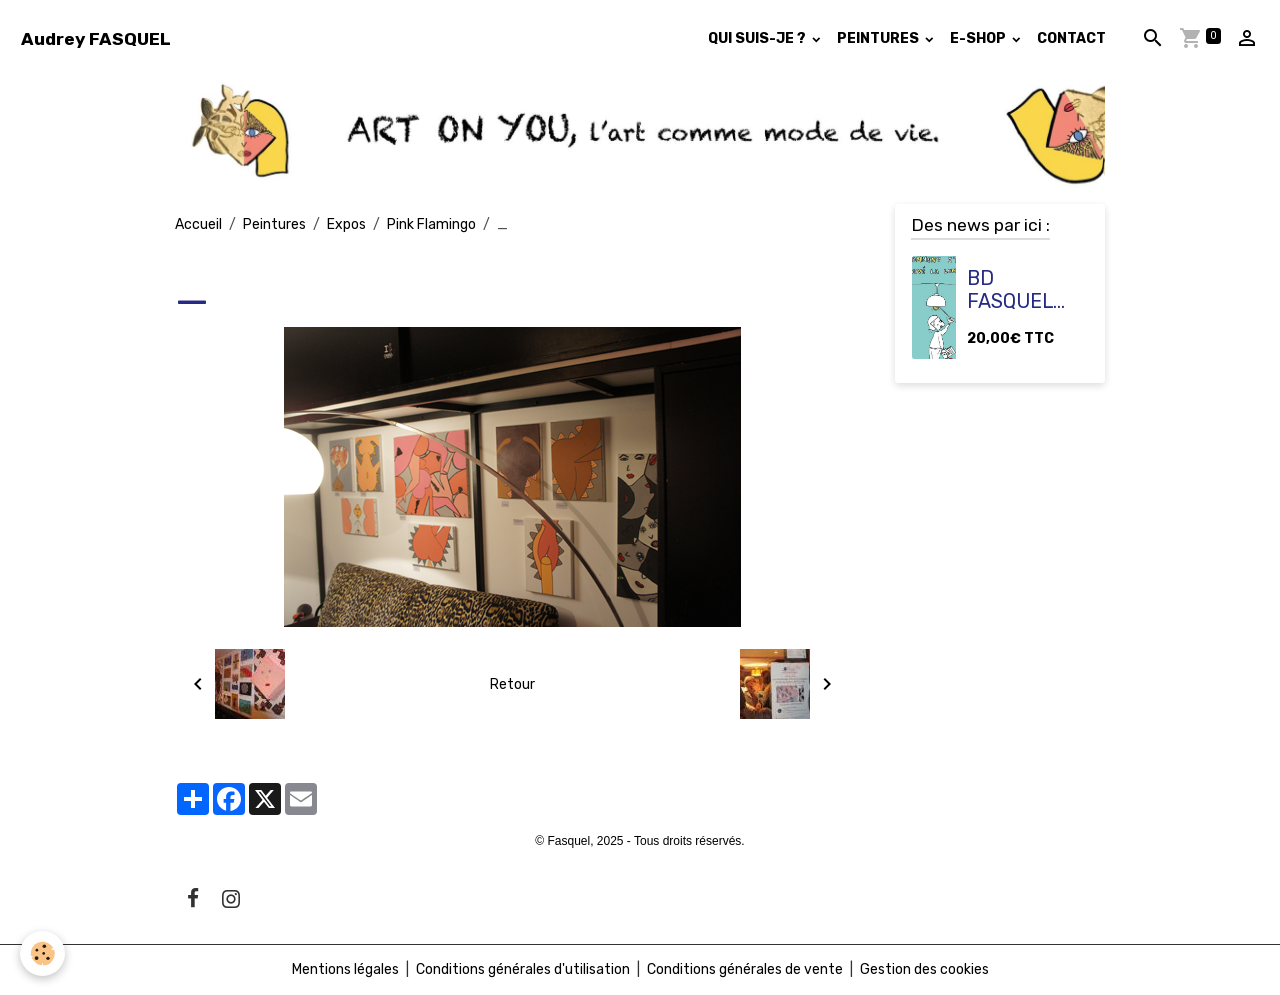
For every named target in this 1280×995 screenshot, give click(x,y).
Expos (346, 224)
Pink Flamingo (431, 224)
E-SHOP (979, 38)
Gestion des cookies (924, 969)
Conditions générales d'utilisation (523, 969)
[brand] (96, 38)
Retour (512, 684)
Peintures (274, 224)
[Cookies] (42, 953)
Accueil (198, 224)
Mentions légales (345, 969)
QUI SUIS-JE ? (758, 38)
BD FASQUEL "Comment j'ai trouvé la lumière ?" (1021, 290)
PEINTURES (879, 38)
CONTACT (1071, 38)
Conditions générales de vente (745, 969)
